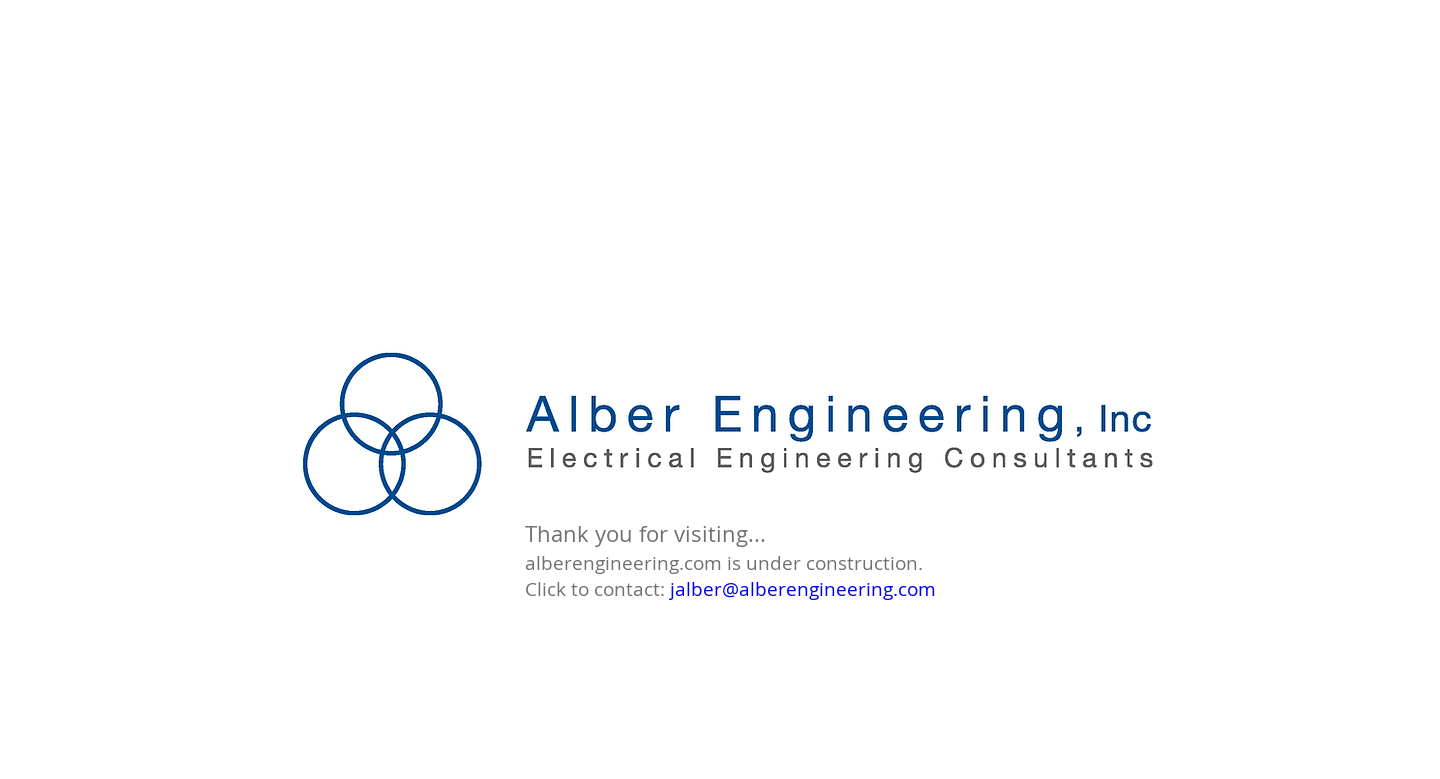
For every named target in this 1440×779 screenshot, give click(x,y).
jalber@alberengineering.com (803, 589)
